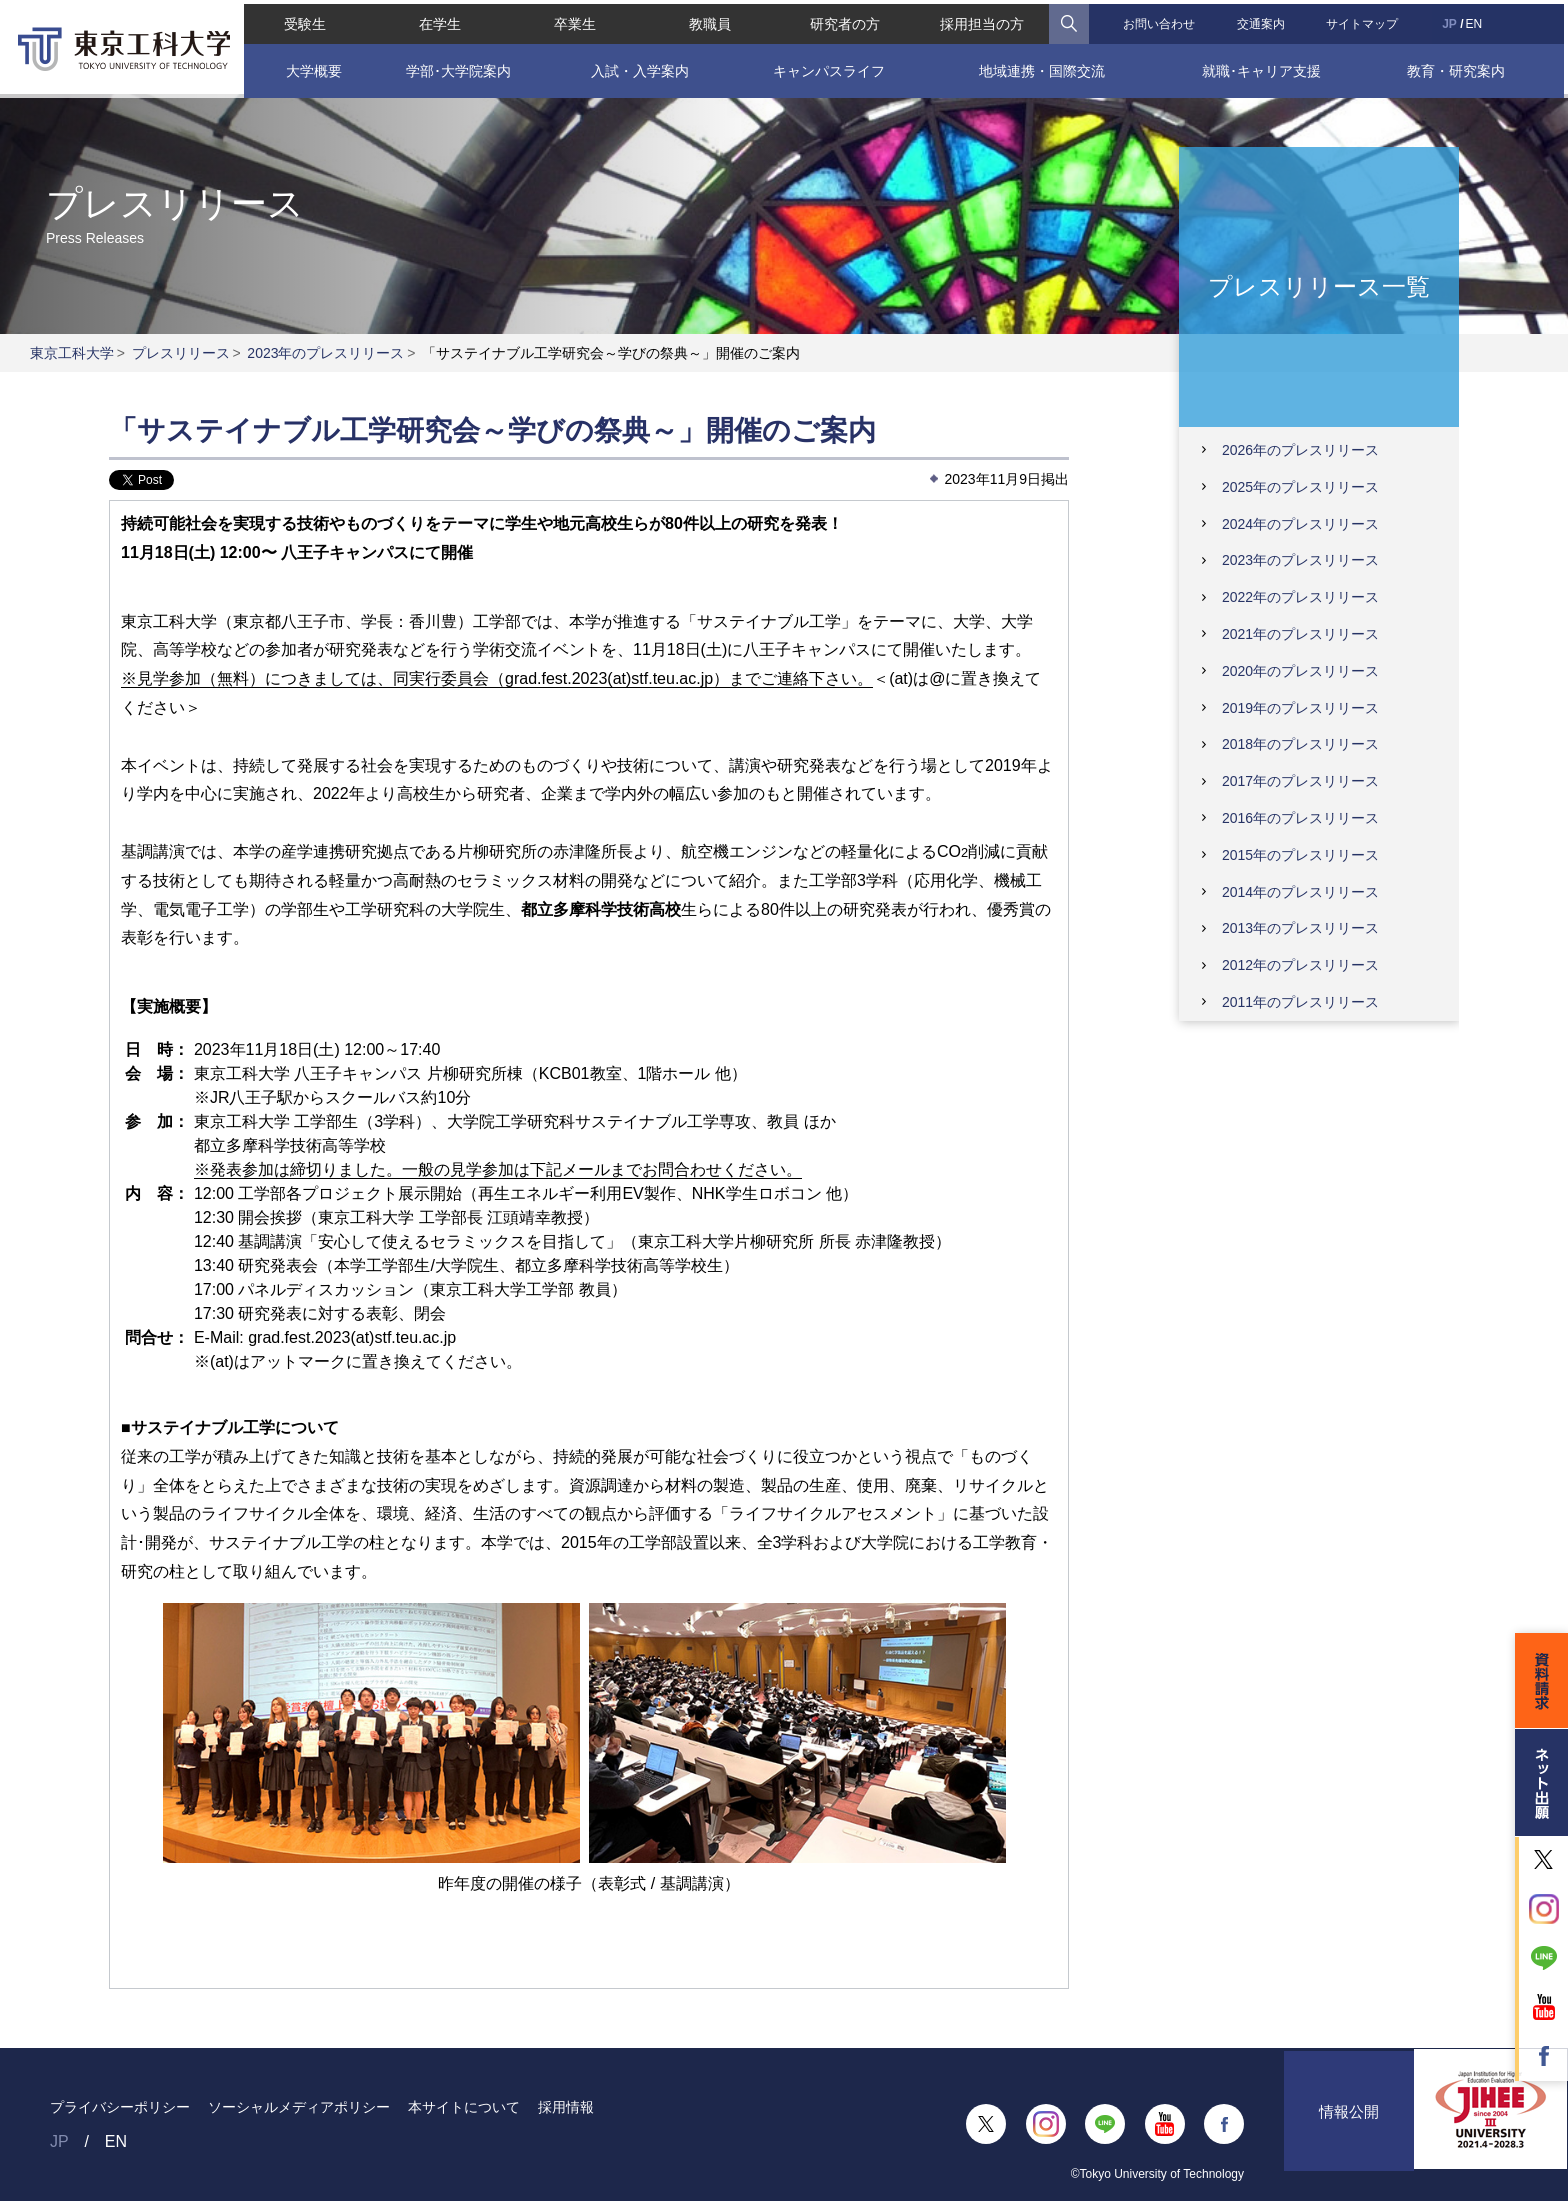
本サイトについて (464, 2107)
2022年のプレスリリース (1300, 597)
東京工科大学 (72, 353)
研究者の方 (845, 20)
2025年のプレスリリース (1300, 487)
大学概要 (311, 67)
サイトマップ (1365, 20)
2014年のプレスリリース (1300, 892)
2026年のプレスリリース (1300, 450)
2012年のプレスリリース (1300, 965)
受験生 (301, 20)
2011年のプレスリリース (1300, 1002)
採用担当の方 (983, 20)
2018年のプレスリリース (1300, 744)
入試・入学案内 (639, 67)
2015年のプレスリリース (1300, 855)
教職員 (709, 20)
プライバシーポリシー (120, 2107)
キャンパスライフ (828, 67)
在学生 (437, 20)
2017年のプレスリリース (1300, 781)
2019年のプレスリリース (1300, 708)
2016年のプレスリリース (1300, 818)
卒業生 (573, 20)
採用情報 (566, 2107)
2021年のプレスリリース (1300, 634)
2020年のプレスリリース (1300, 671)
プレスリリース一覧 (1319, 285)
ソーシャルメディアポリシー (299, 2107)
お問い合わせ (1161, 20)
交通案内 (1263, 20)
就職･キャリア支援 (1263, 67)
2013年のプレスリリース (1300, 928)
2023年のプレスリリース (325, 353)
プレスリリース (181, 353)
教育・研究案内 (1460, 67)
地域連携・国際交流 (1043, 67)
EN (1477, 20)
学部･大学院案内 (455, 67)
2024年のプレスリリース (1300, 524)
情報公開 (1349, 2124)
